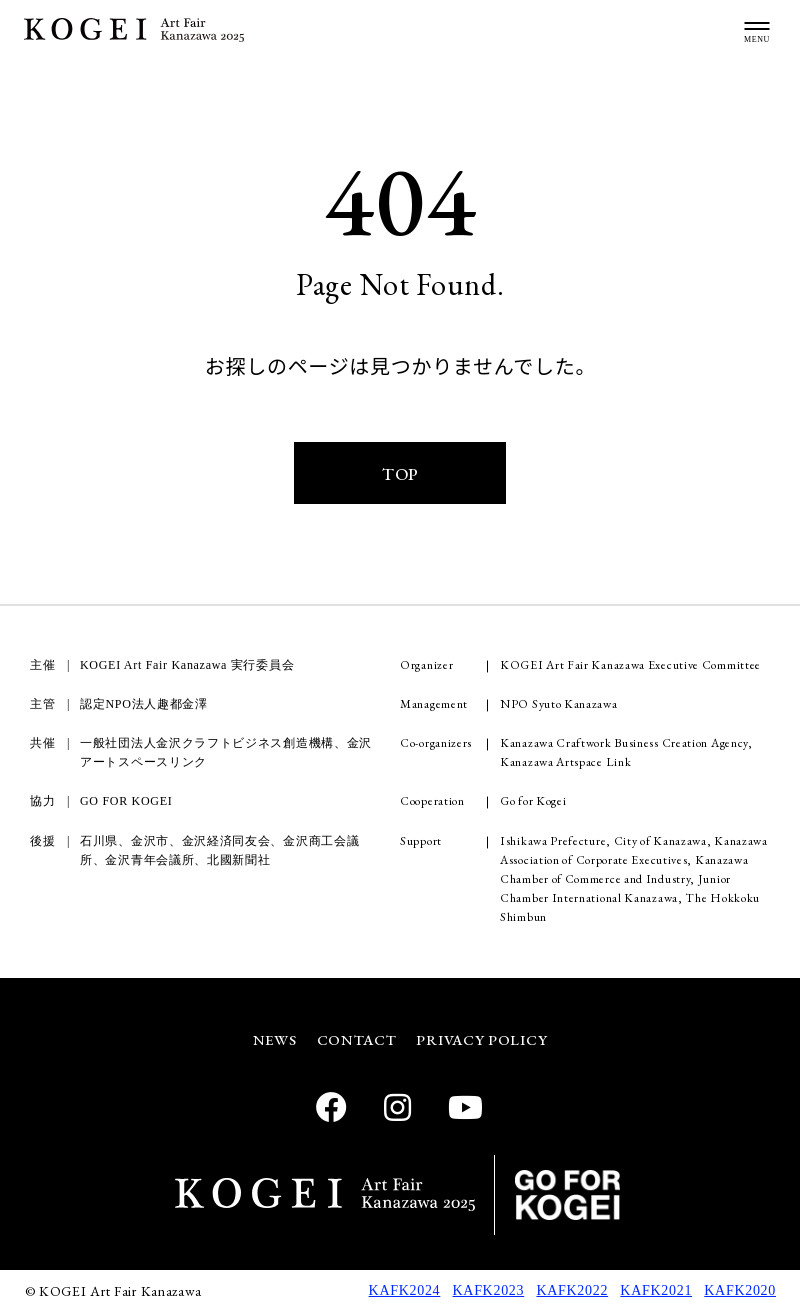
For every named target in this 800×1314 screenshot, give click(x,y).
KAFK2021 (656, 1292)
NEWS (273, 1041)
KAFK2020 (740, 1292)
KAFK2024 (405, 1292)
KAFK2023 (489, 1292)
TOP (400, 474)
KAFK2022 (572, 1292)
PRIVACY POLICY (483, 1041)
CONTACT (357, 1041)
